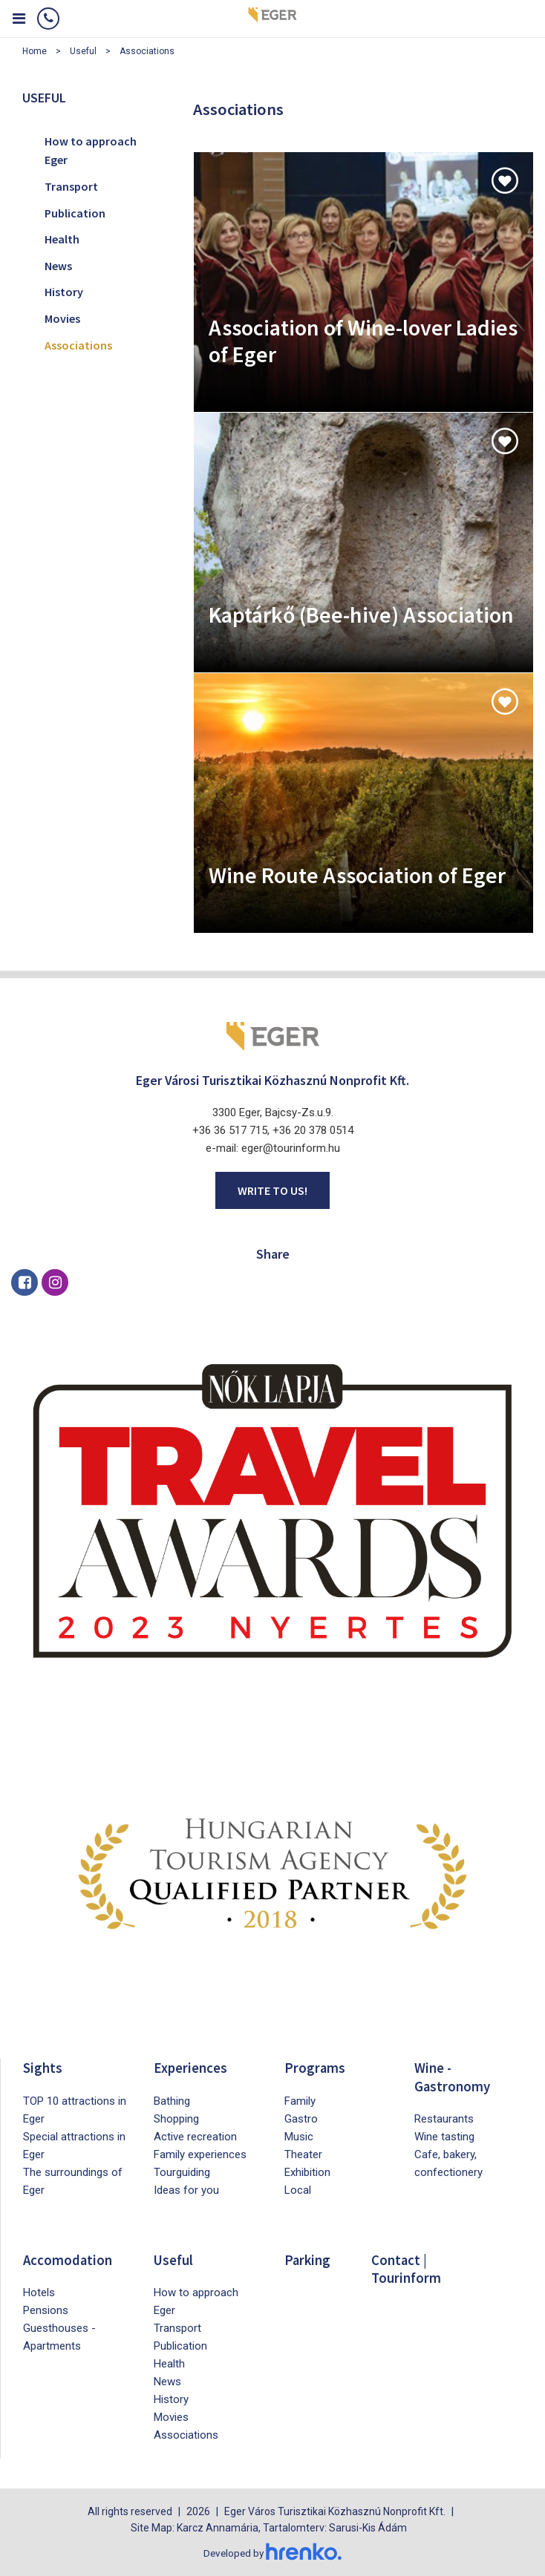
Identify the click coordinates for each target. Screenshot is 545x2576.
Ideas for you (186, 2189)
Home (34, 51)
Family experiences (200, 2153)
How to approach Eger (91, 151)
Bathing (172, 2100)
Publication (75, 213)
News (58, 265)
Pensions (45, 2309)
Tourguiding (182, 2171)
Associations (147, 51)
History (64, 291)
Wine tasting (444, 2136)
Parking (308, 2258)
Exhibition (307, 2171)
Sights (43, 2067)
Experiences (191, 2067)
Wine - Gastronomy (454, 2076)
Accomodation (69, 2258)
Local (297, 2189)
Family (300, 2100)
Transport (71, 186)
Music (298, 2136)
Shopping (176, 2118)
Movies (62, 318)
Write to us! (272, 1190)
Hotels (39, 2291)
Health (62, 239)
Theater (303, 2153)
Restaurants (444, 2118)
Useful (83, 51)
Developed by (272, 2552)
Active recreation (195, 2136)
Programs (315, 2067)
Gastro (301, 2118)
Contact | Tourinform (408, 2267)
